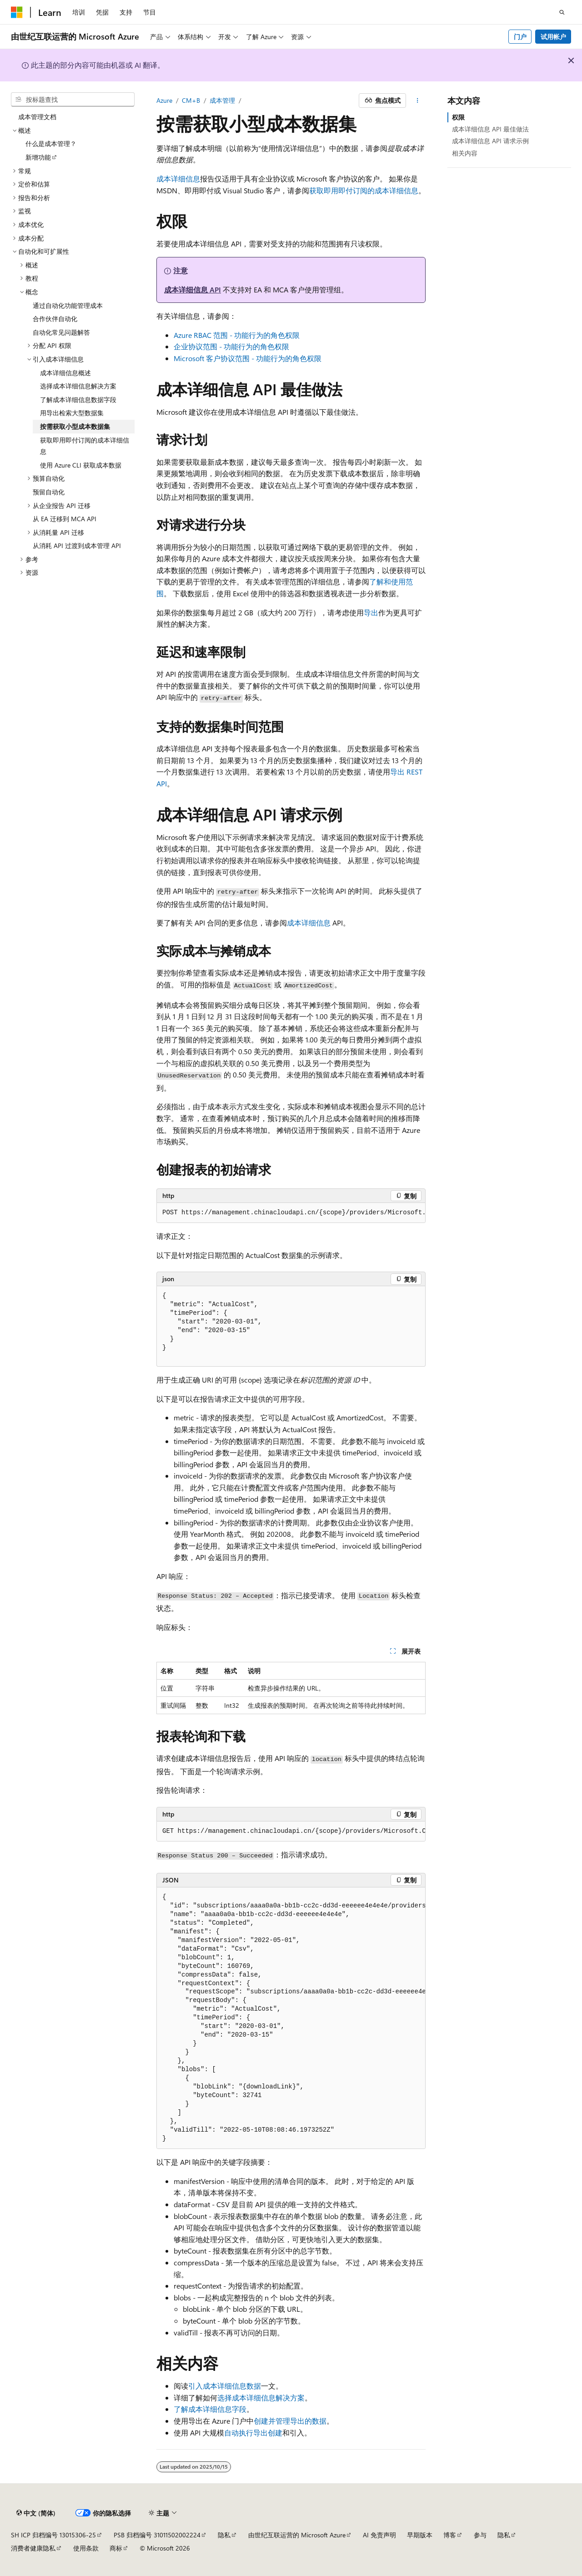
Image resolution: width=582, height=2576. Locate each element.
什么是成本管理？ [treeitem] (50, 143)
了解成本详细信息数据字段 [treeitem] (78, 399)
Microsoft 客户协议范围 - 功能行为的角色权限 (247, 358)
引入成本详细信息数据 (224, 2385)
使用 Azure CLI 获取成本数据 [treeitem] (80, 465)
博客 (449, 2535)
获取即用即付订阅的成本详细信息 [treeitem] (84, 446)
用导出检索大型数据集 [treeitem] (72, 412)
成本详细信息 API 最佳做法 (490, 129)
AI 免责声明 (379, 2535)
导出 (371, 612)
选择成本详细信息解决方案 (261, 2397)
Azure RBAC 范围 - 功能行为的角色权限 (237, 335)
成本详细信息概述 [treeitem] (65, 372)
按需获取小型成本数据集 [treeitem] (75, 426)
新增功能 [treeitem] (38, 157)
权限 (458, 117)
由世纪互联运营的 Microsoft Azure (297, 2535)
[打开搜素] (562, 12)
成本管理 (222, 100)
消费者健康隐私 (33, 2548)
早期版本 (419, 2535)
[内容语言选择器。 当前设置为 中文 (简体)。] (36, 2513)
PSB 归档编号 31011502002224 (157, 2535)
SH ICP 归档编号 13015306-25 (53, 2535)
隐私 (224, 2535)
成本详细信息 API (192, 289)
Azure (164, 100)
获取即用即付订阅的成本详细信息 (363, 190)
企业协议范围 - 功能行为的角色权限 (231, 346)
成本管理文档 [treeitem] (37, 116)
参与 (480, 2535)
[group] (291, 1213)
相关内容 (464, 153)
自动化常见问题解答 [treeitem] (61, 332)
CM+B (191, 100)
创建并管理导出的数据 (290, 2420)
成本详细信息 (178, 178)
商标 (116, 2548)
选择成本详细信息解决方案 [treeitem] (78, 386)
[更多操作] (418, 100)
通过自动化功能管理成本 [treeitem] (68, 305)
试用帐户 (553, 36)
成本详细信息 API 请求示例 (490, 140)
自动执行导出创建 (253, 2432)
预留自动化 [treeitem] (49, 492)
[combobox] (73, 99)
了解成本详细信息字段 (210, 2409)
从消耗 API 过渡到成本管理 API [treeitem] (77, 545)
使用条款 (86, 2548)
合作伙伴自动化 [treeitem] (55, 318)
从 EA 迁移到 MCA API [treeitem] (64, 518)
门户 (520, 36)
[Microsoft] (17, 12)
